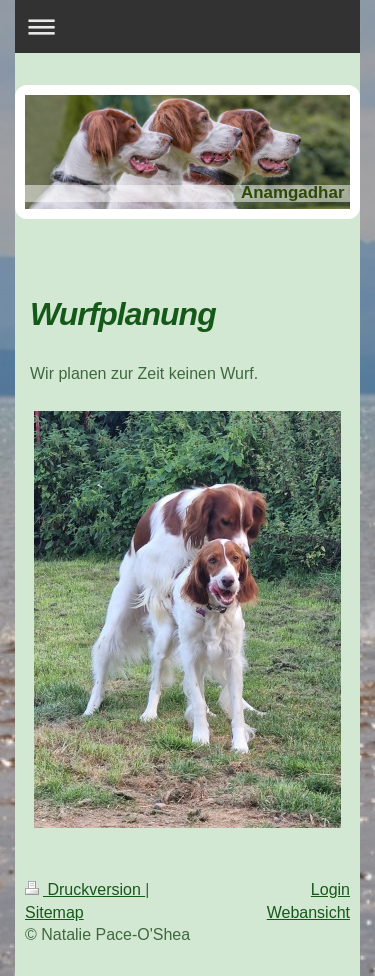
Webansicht (308, 912)
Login (330, 889)
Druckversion (85, 889)
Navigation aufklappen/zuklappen (187, 26)
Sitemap (54, 912)
